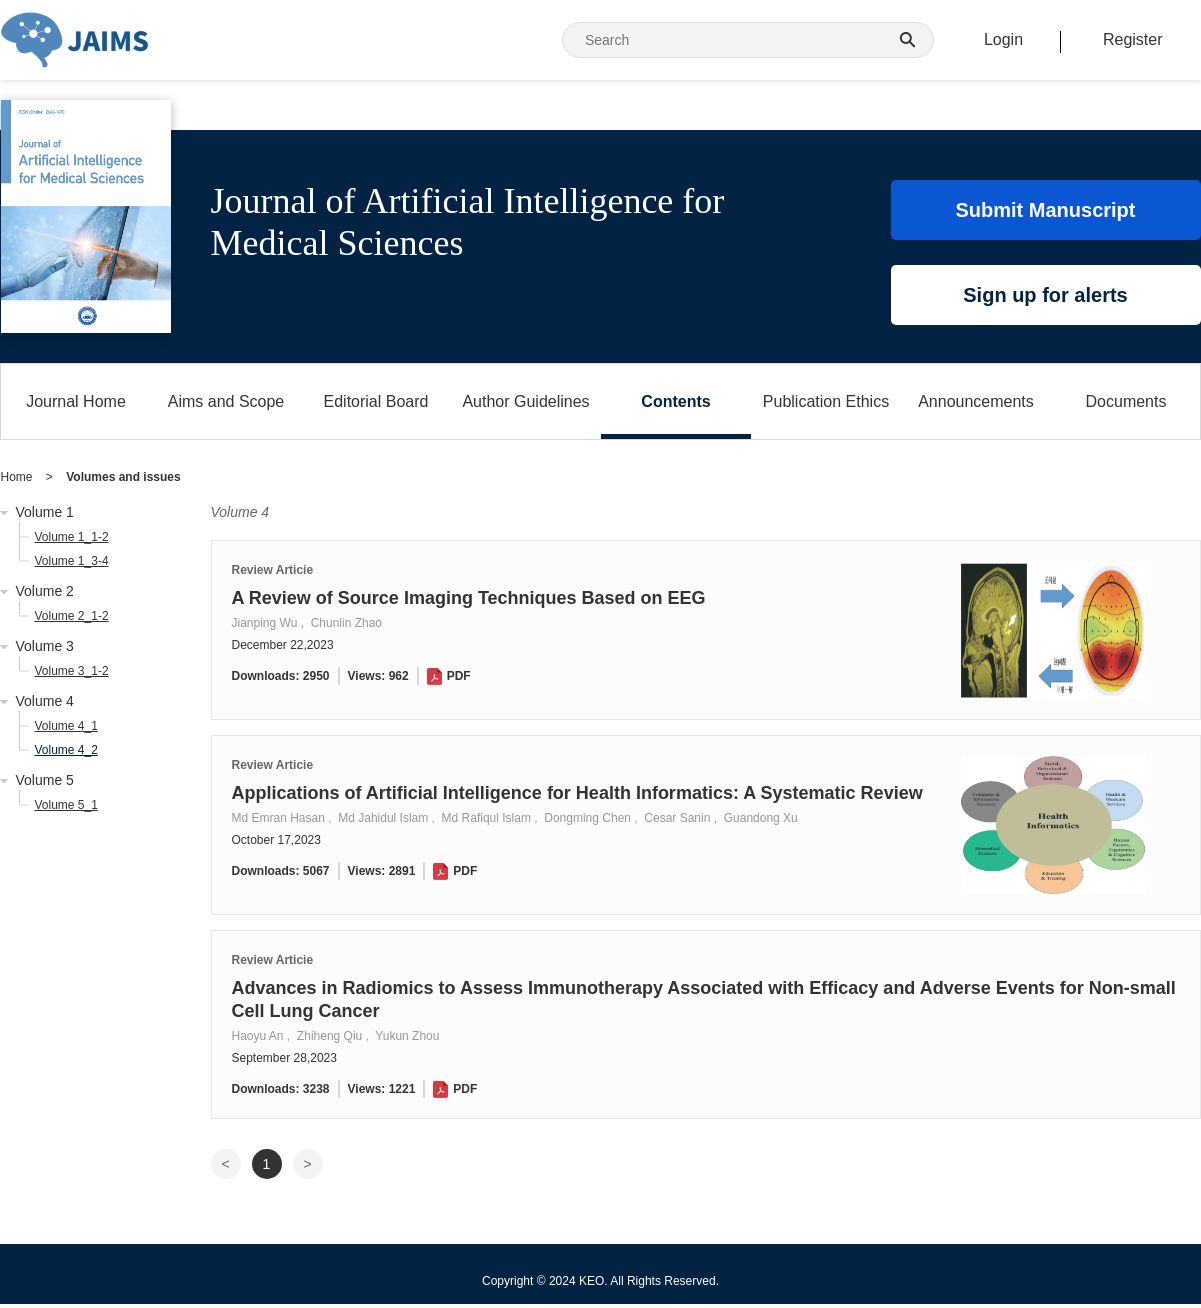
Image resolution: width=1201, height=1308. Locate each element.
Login (1003, 39)
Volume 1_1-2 (72, 537)
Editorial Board (376, 401)
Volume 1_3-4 (72, 561)
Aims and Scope (226, 401)
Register (1133, 39)
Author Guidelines (525, 401)
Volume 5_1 (66, 805)
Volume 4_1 (66, 726)
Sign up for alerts (1045, 295)
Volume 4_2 (66, 750)
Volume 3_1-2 (72, 671)
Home (17, 477)
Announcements (976, 401)
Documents (1126, 401)
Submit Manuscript (1045, 210)
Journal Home (76, 401)
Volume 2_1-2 (72, 616)
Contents (675, 401)
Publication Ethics (826, 401)
